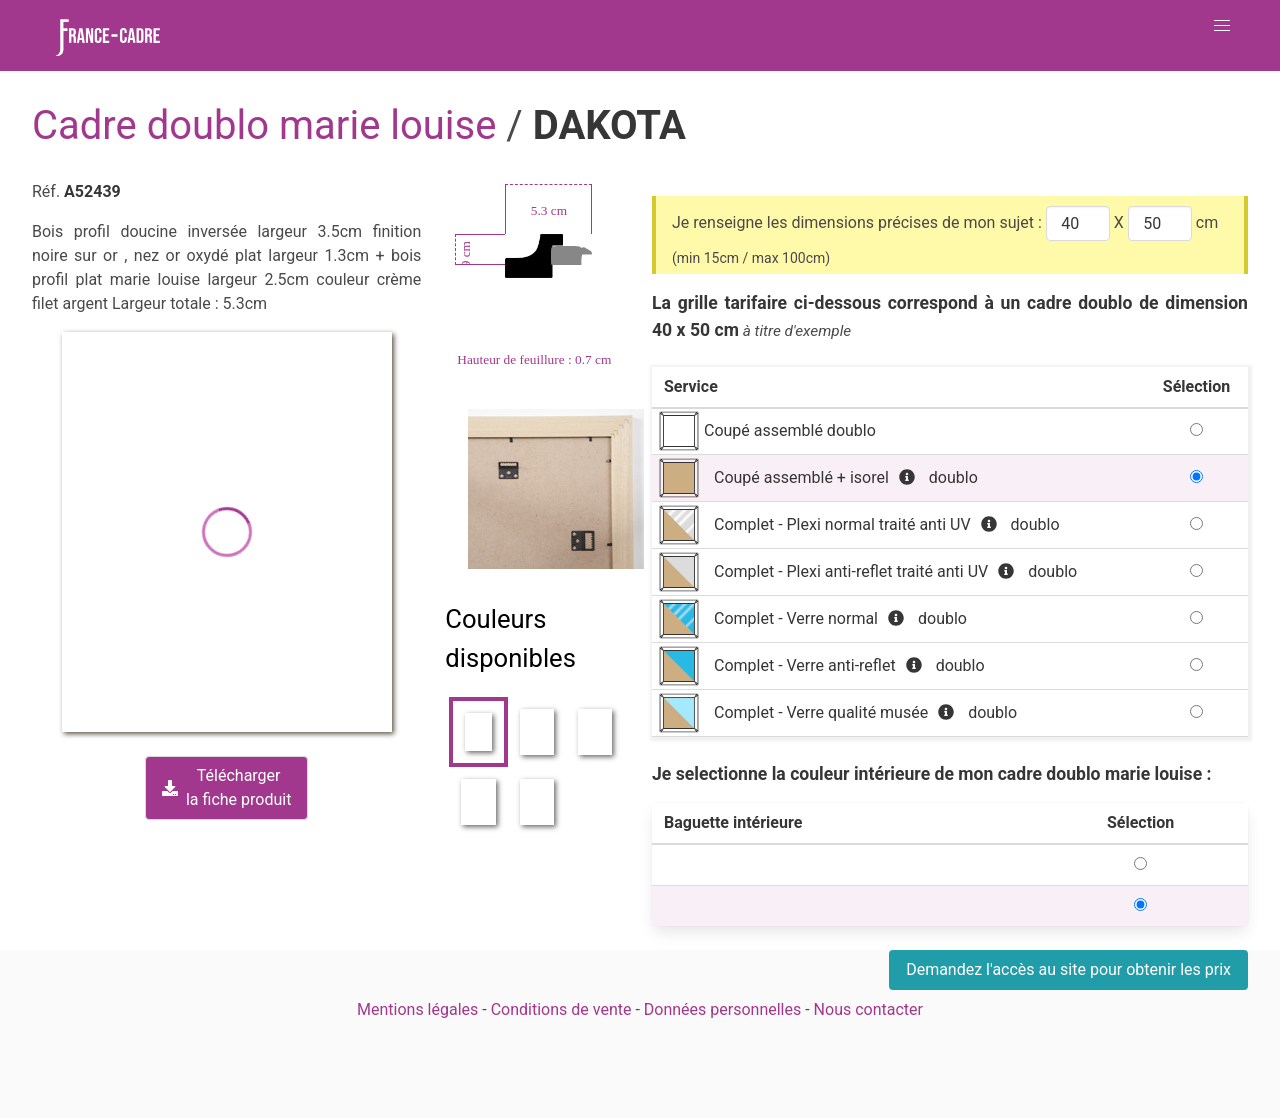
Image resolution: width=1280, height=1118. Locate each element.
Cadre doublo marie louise (269, 125)
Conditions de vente (561, 1009)
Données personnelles (722, 1009)
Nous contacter (868, 1009)
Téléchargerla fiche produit (226, 787)
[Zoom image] (557, 489)
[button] (1222, 26)
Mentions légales (417, 1009)
